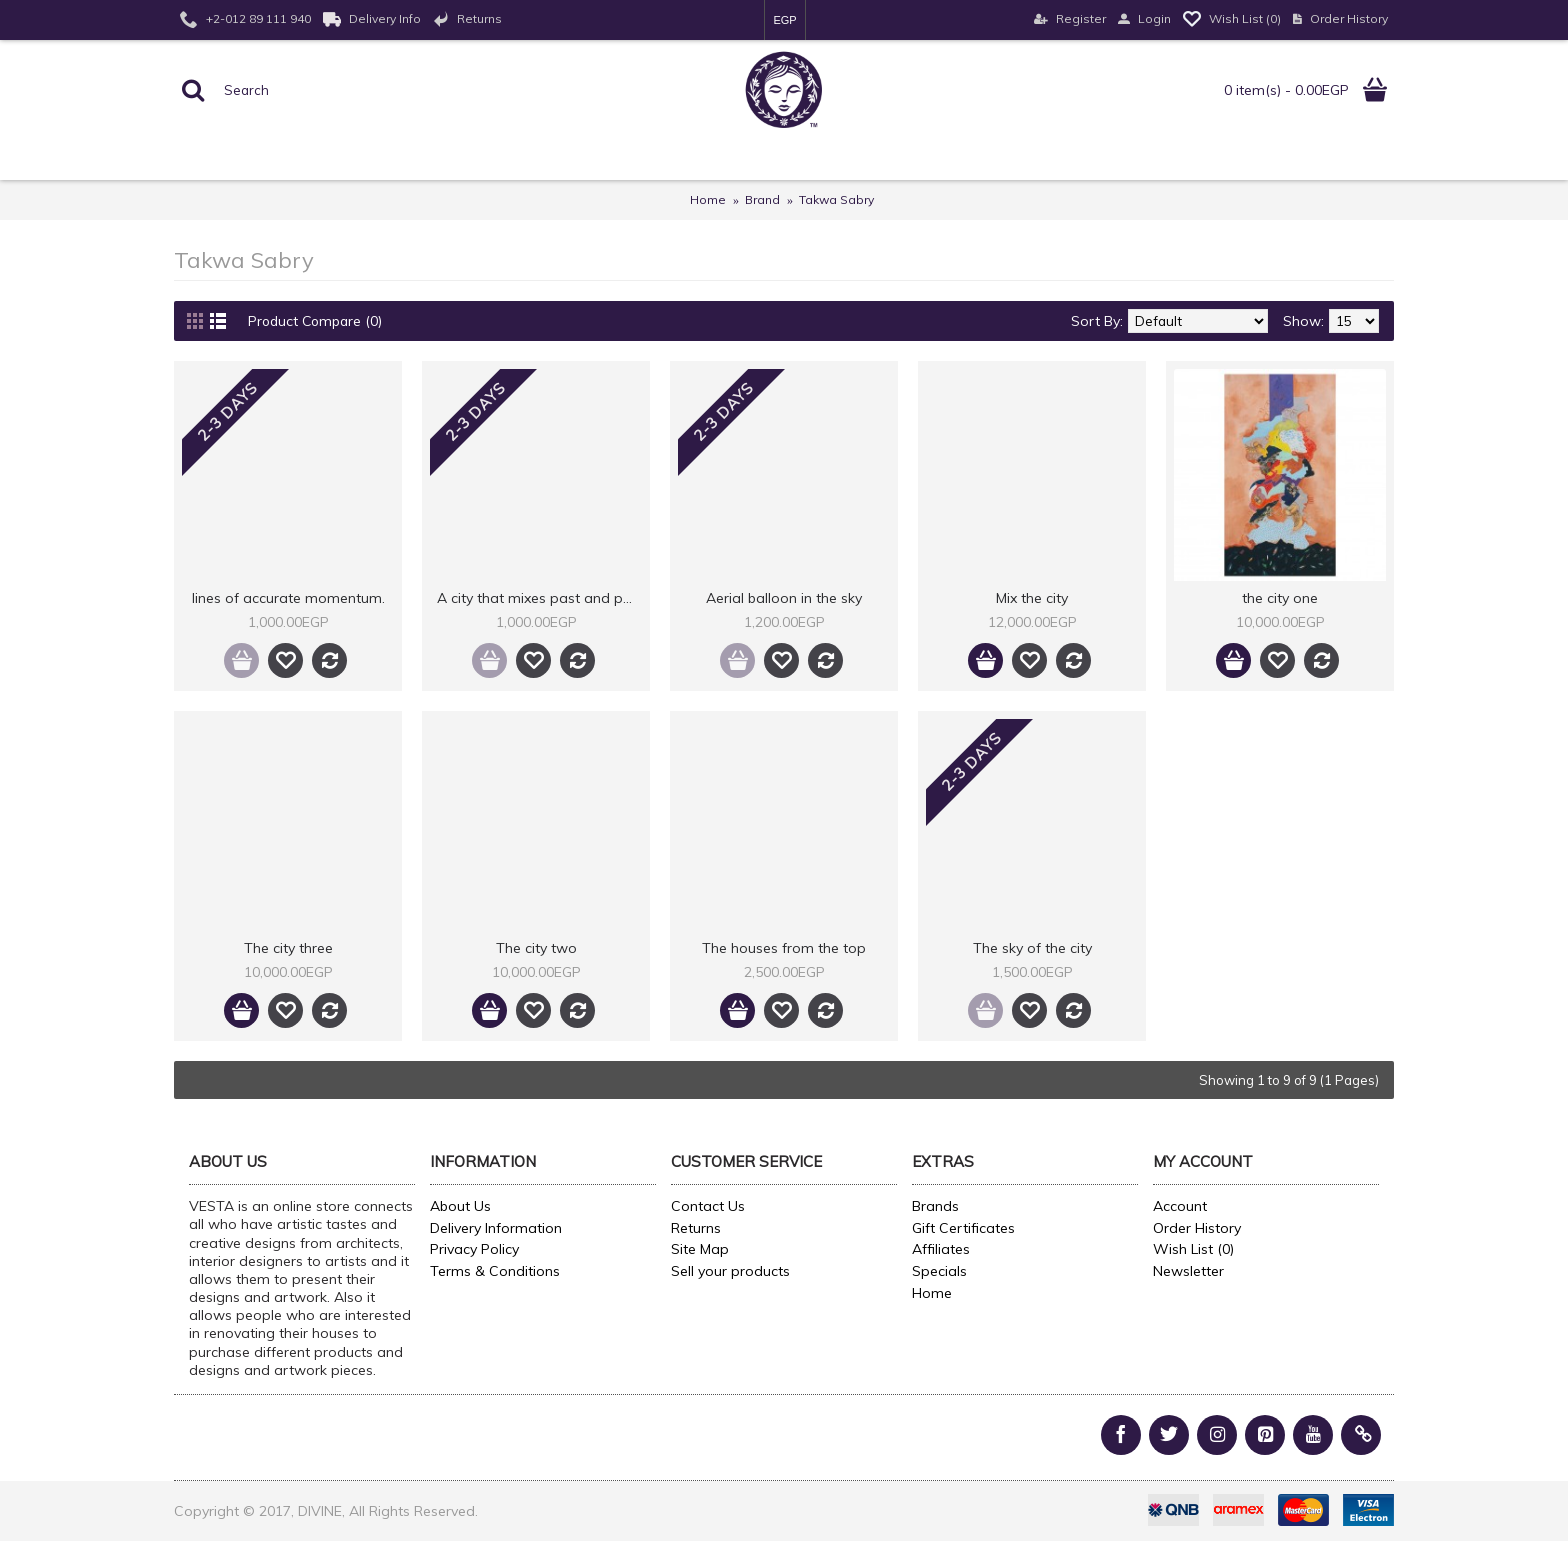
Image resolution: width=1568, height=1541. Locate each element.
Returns (696, 1228)
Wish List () (1193, 1249)
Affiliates (941, 1249)
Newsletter (1188, 1271)
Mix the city (1032, 598)
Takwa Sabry (836, 199)
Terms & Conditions (495, 1271)
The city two (536, 948)
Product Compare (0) (318, 321)
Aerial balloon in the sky (784, 598)
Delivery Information (496, 1228)
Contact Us (708, 1206)
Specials (939, 1271)
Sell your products (730, 1271)
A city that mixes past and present (539, 598)
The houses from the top (784, 948)
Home (708, 199)
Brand (762, 199)
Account (1180, 1206)
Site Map (700, 1249)
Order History (1197, 1228)
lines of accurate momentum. (288, 598)
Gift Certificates (963, 1228)
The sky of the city (1032, 948)
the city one (1280, 598)
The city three (288, 948)
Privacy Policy (474, 1249)
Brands (935, 1206)
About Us (460, 1206)
